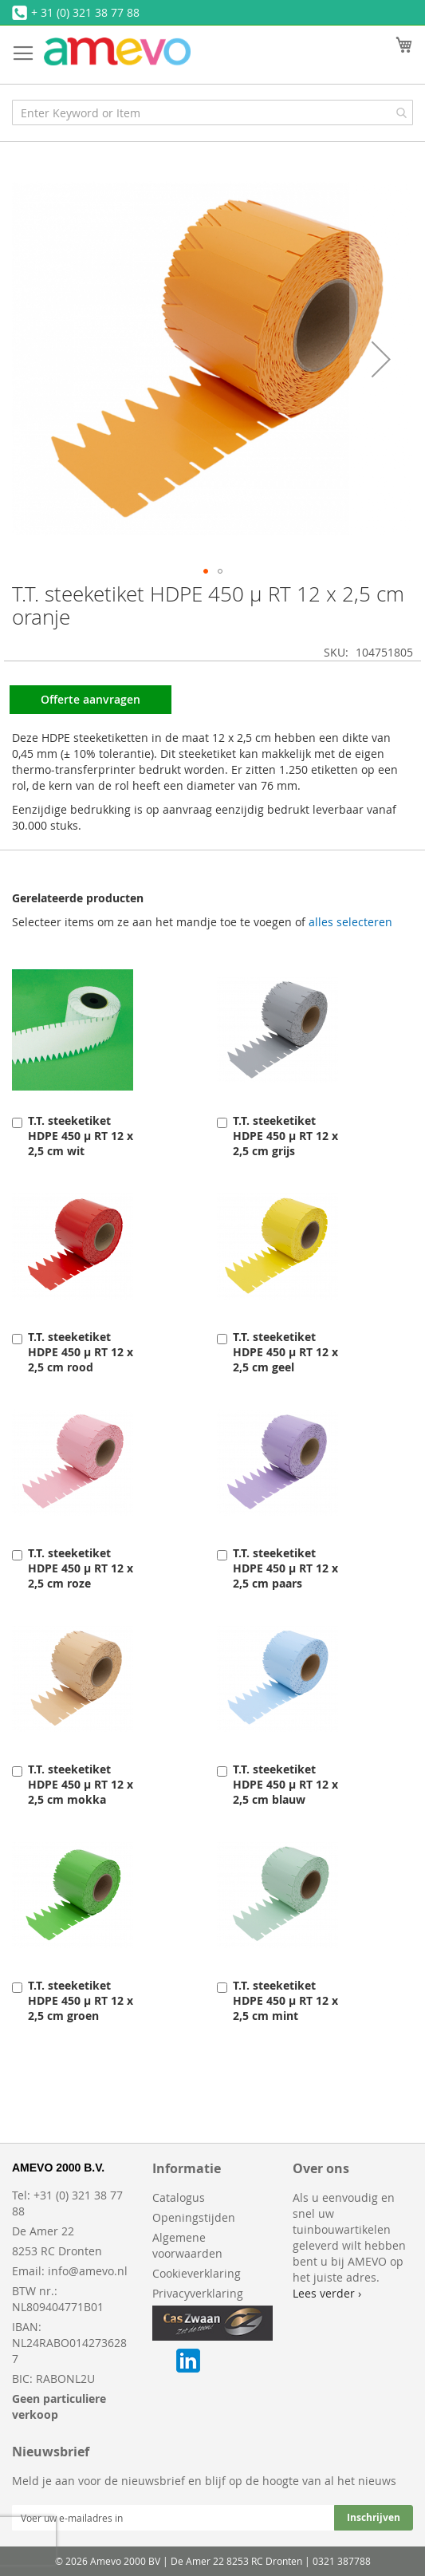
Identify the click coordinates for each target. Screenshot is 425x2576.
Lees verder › (327, 2293)
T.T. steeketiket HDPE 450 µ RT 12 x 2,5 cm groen (80, 2000)
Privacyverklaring (197, 2293)
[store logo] (117, 51)
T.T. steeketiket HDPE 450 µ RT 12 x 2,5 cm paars (285, 1568)
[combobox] (212, 112)
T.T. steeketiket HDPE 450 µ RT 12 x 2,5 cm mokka (80, 1784)
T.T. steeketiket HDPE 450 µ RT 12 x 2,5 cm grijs (285, 1135)
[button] (381, 358)
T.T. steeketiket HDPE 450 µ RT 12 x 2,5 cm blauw (285, 1784)
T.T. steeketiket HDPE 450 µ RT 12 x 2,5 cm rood (80, 1352)
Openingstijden (193, 2217)
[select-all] (350, 922)
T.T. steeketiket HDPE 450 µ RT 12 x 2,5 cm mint (285, 2000)
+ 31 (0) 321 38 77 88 (85, 12)
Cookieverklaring (196, 2273)
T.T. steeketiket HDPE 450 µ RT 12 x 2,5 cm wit (80, 1135)
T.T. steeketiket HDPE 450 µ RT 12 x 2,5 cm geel (285, 1352)
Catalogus (178, 2197)
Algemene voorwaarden (187, 2245)
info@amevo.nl (88, 2270)
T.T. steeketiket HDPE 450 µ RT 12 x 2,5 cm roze (80, 1568)
